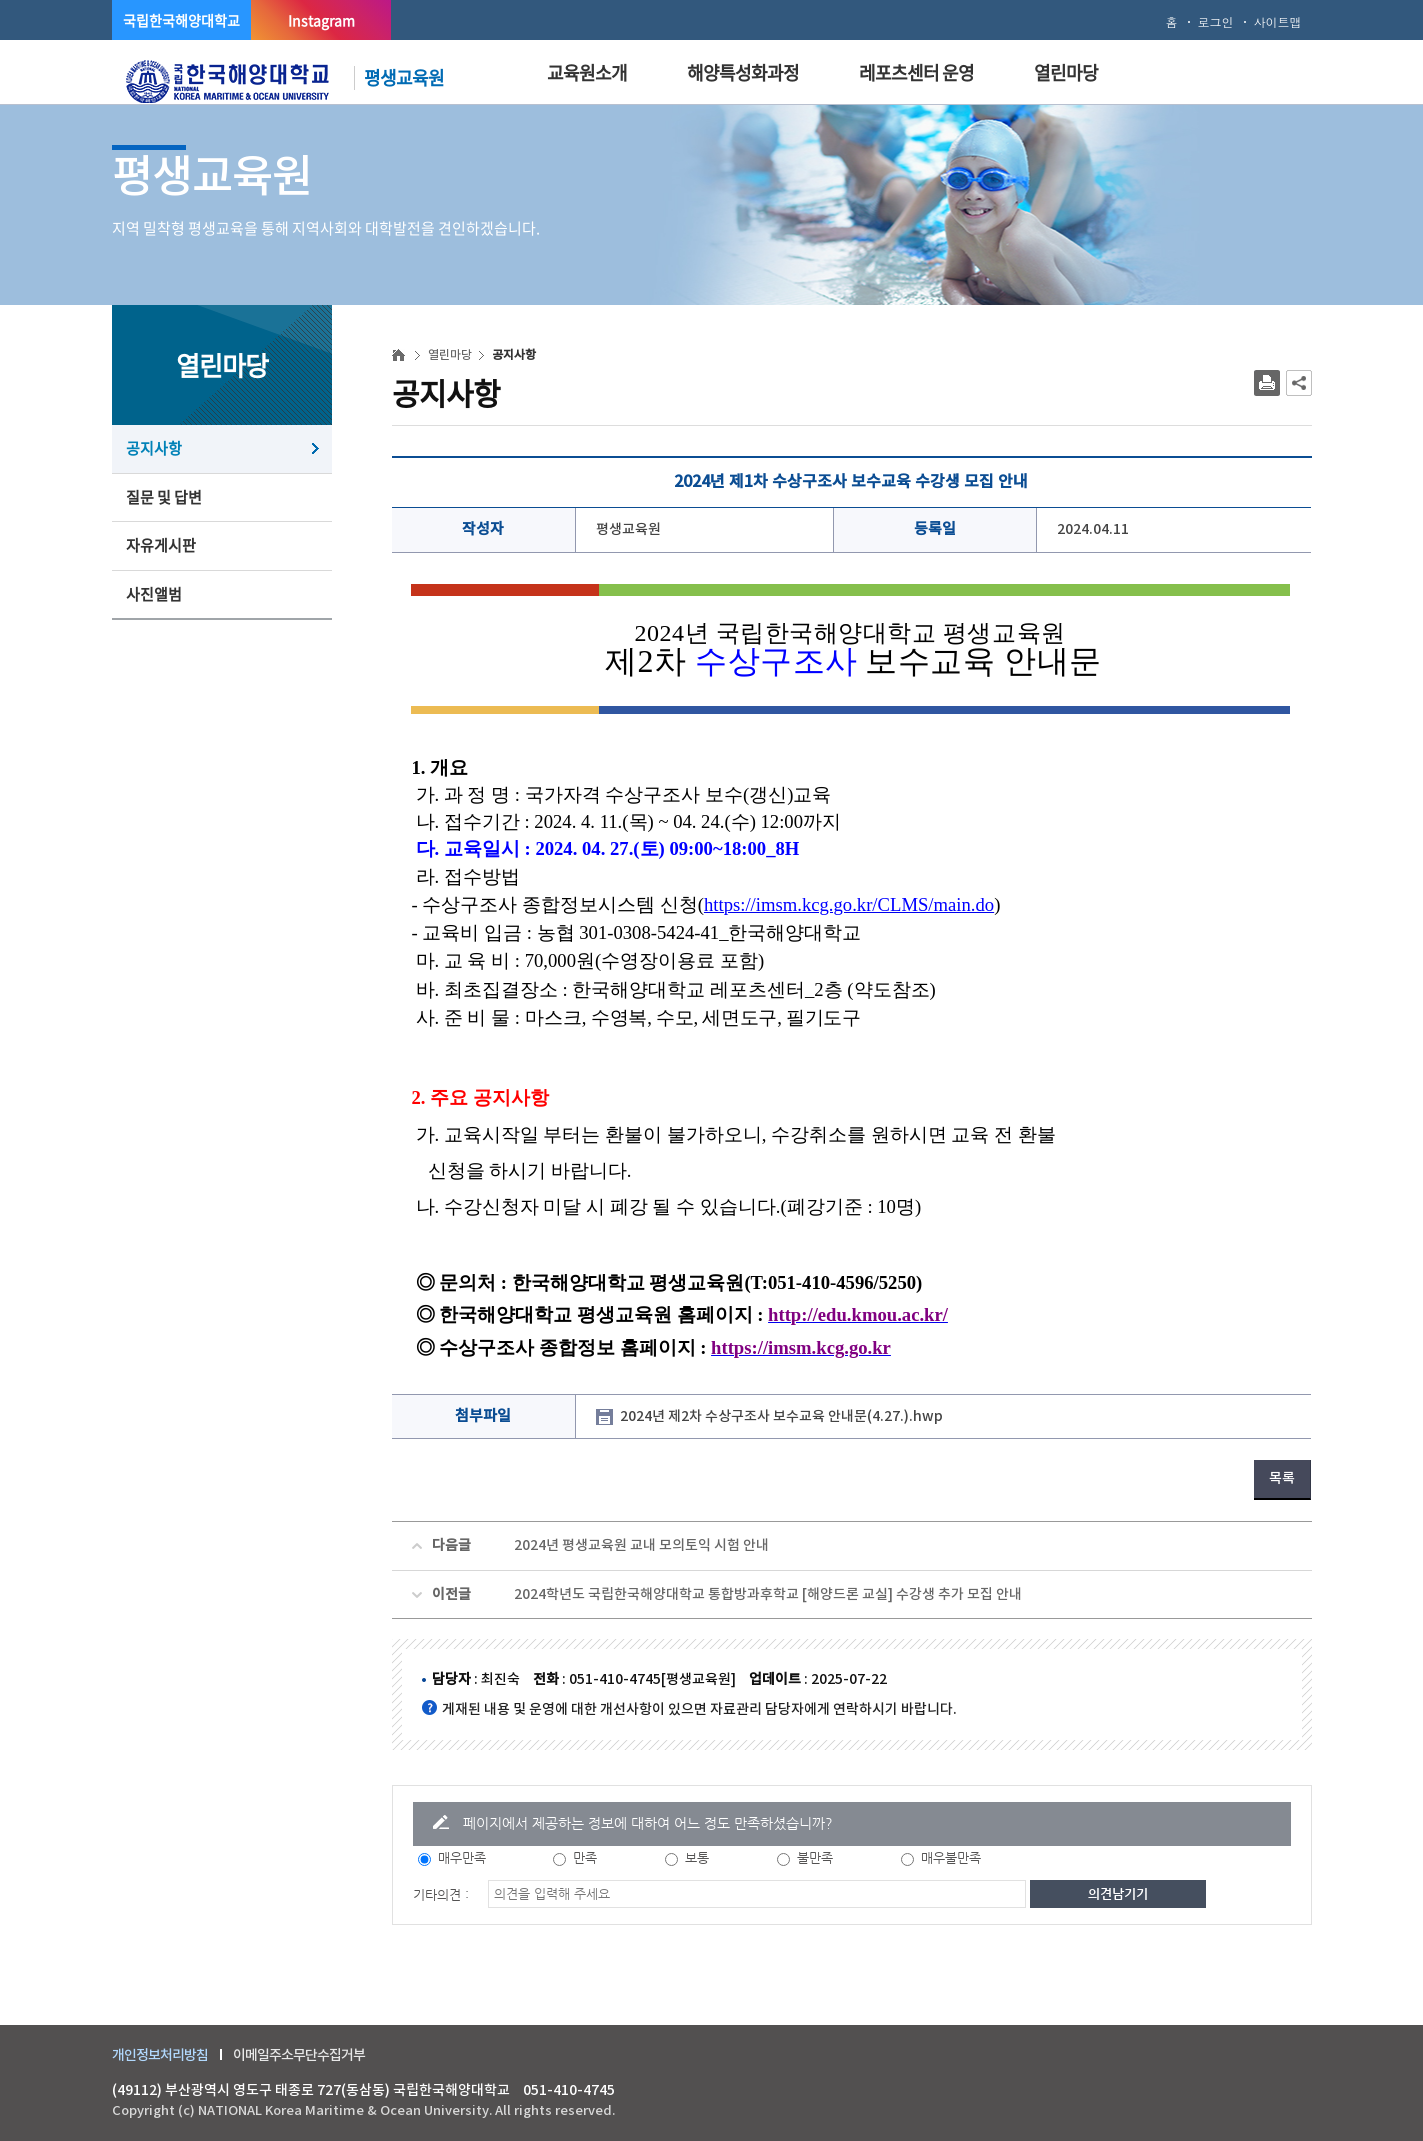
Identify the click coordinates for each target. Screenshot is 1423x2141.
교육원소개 (587, 72)
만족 (585, 1857)
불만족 (815, 1857)
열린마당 (1066, 72)
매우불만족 (951, 1857)
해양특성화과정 (743, 72)
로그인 (1216, 21)
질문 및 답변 (164, 497)
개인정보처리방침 (160, 2054)
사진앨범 (154, 594)
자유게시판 (161, 545)
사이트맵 (1278, 21)
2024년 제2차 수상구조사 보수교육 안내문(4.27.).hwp (781, 1416)
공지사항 (154, 448)
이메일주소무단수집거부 (299, 2054)
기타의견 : (441, 1894)
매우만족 (462, 1857)
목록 (1282, 1478)
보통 (697, 1857)
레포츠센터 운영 (916, 72)
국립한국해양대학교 (181, 20)
